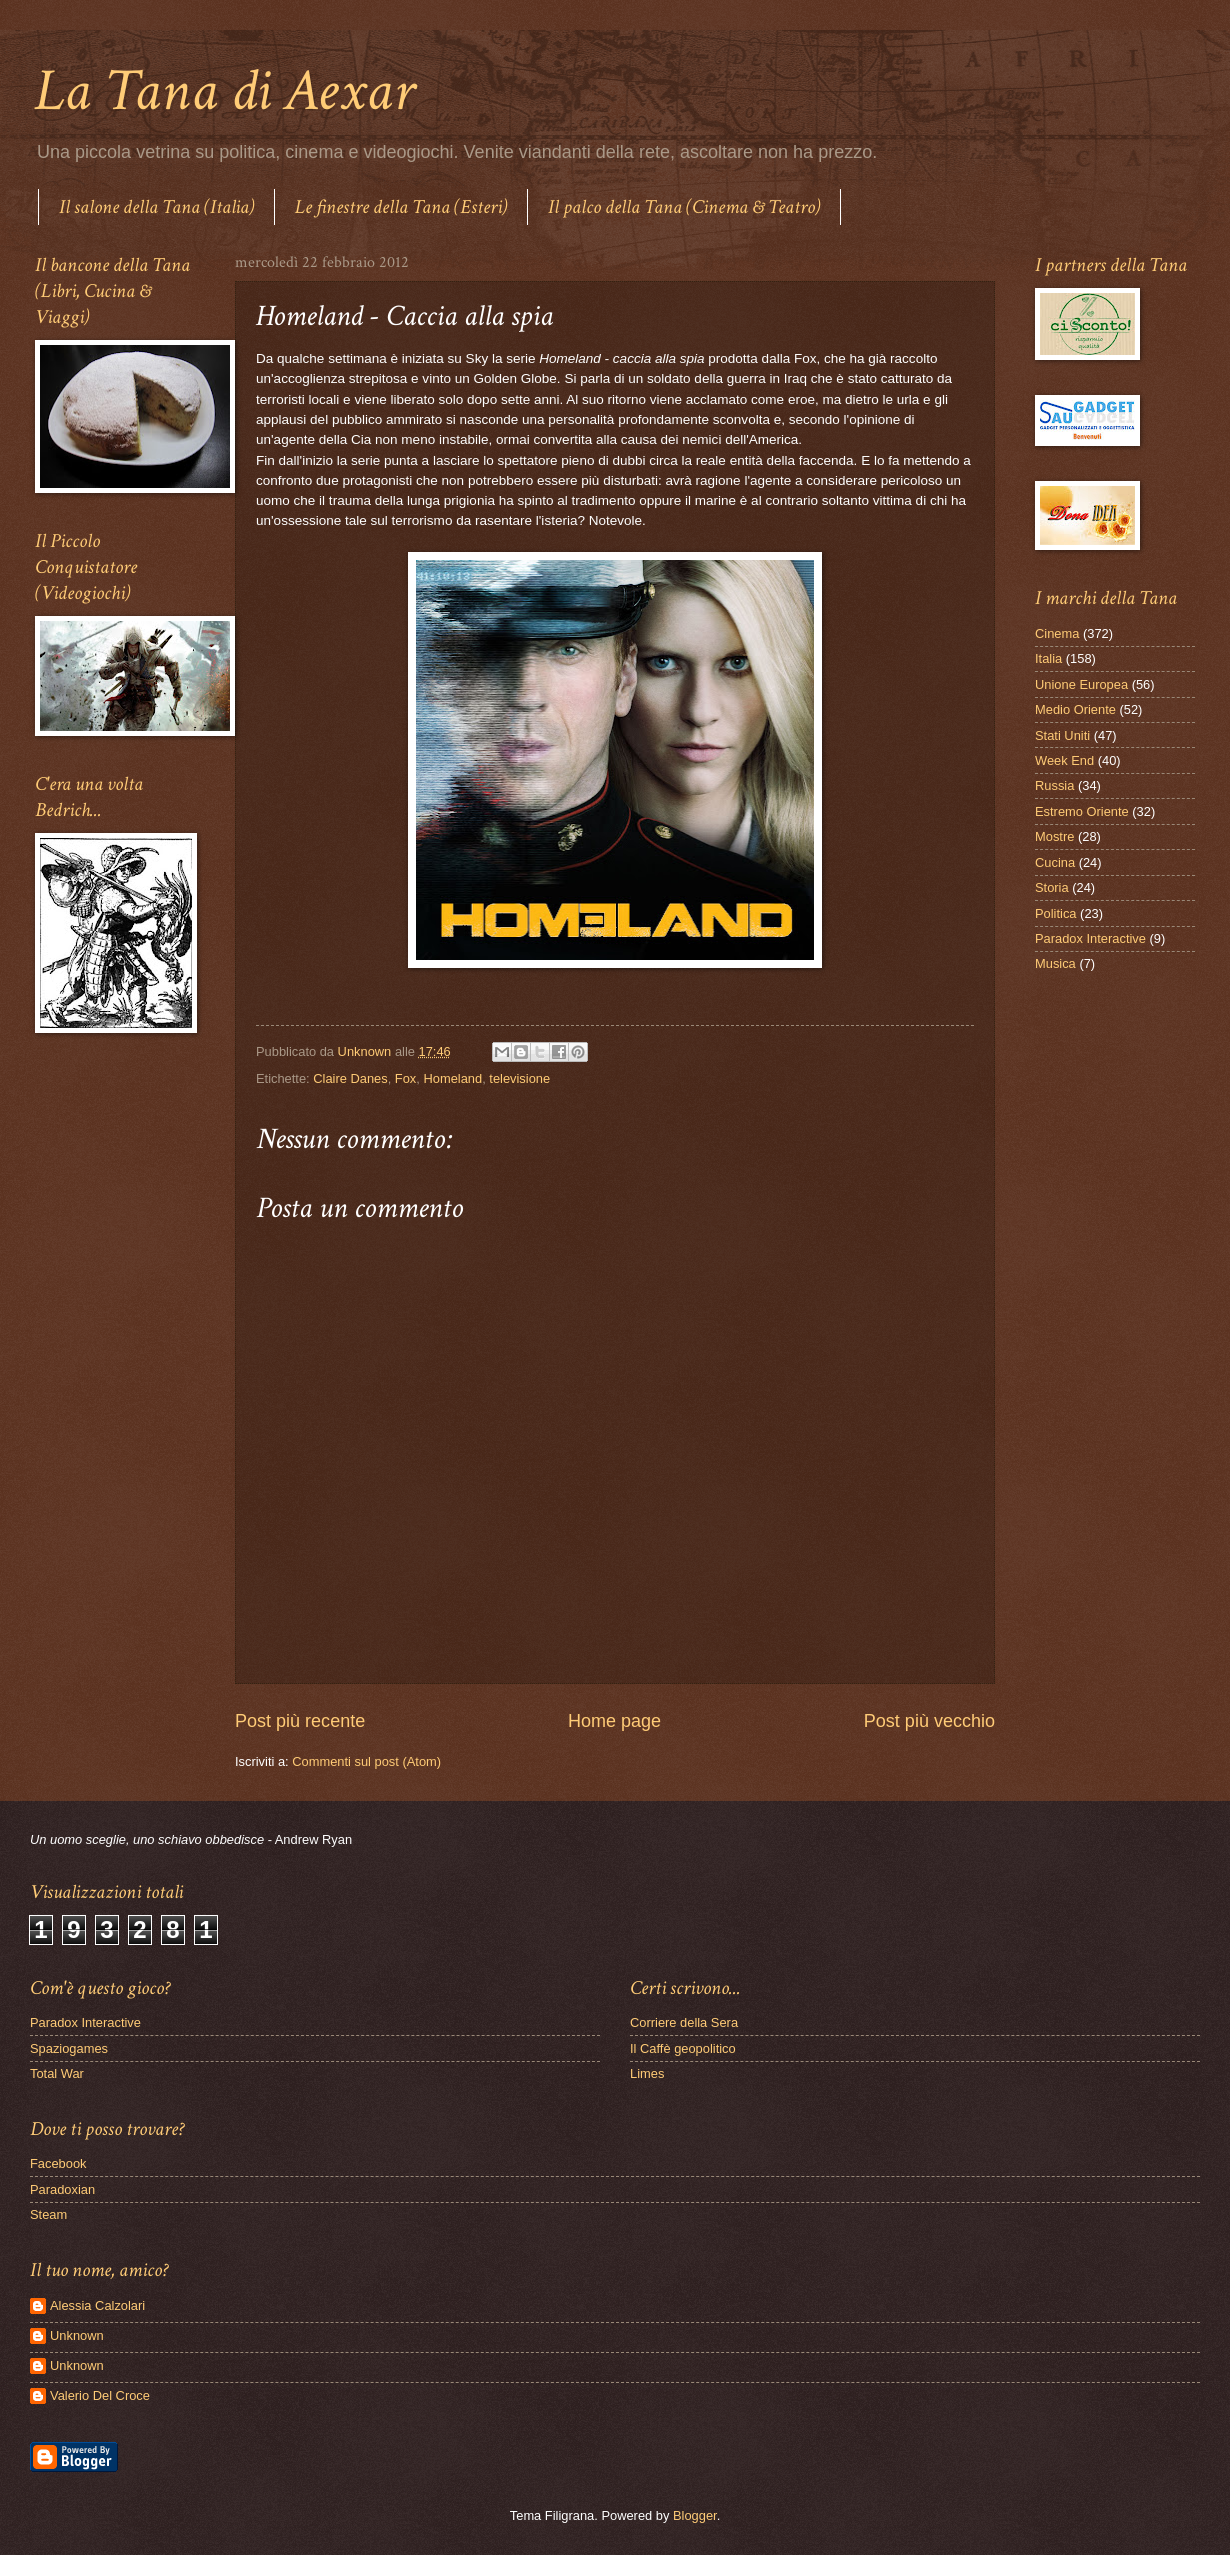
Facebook (58, 2163)
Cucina (1055, 862)
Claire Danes (350, 1078)
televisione (519, 1078)
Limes (647, 2073)
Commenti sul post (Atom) (366, 1761)
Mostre (1054, 836)
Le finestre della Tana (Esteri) (401, 207)
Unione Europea (1081, 684)
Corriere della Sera (684, 2022)
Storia (1052, 887)
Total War (57, 2073)
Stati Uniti (1062, 735)
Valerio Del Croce (100, 2395)
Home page (614, 1721)
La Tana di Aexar (224, 91)
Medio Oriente (1075, 709)
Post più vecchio (929, 1721)
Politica (1056, 913)
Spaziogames (69, 2048)
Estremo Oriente (1082, 811)
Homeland (452, 1078)
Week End (1064, 760)
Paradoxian (62, 2189)
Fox (405, 1078)
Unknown (77, 2335)
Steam (48, 2214)
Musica (1055, 963)
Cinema (1057, 633)
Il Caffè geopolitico (683, 2048)
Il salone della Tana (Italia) (156, 207)
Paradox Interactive (1090, 938)
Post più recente (300, 1721)
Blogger (695, 2515)
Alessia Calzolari (97, 2305)
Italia (1048, 658)
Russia (1054, 785)
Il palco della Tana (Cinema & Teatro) (684, 207)
